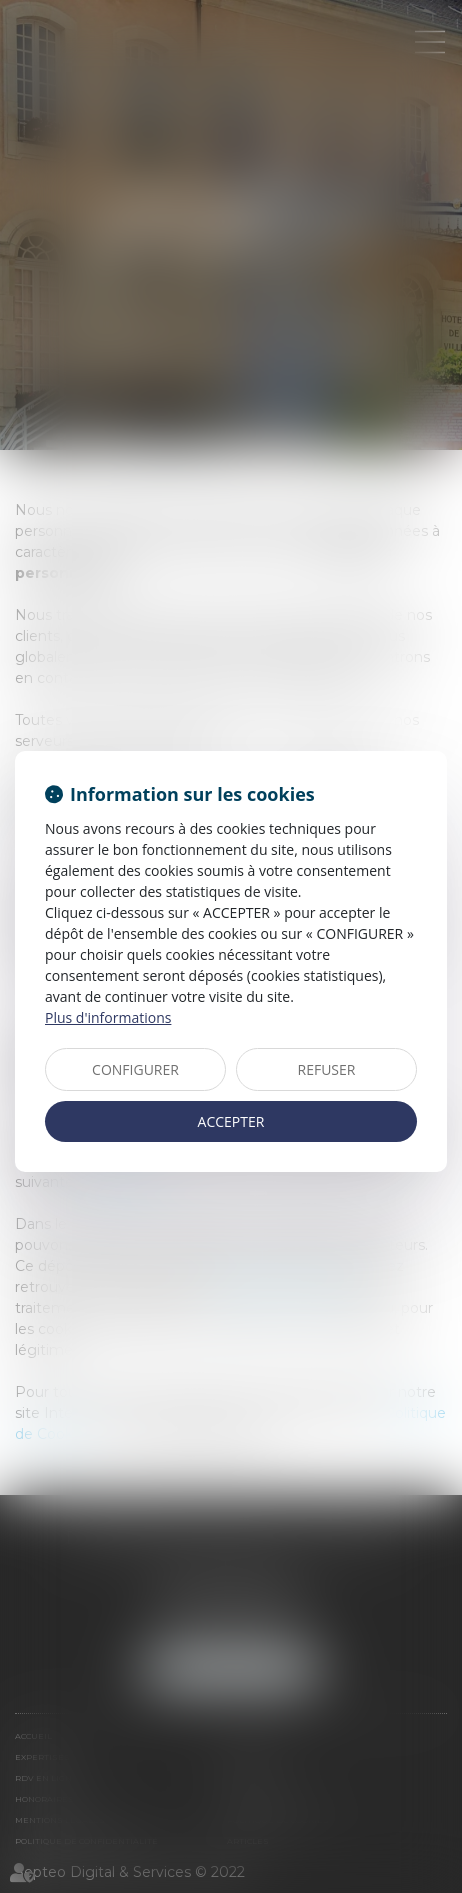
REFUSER (327, 1069)
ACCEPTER (231, 1121)
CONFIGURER (135, 1069)
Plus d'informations (108, 1017)
